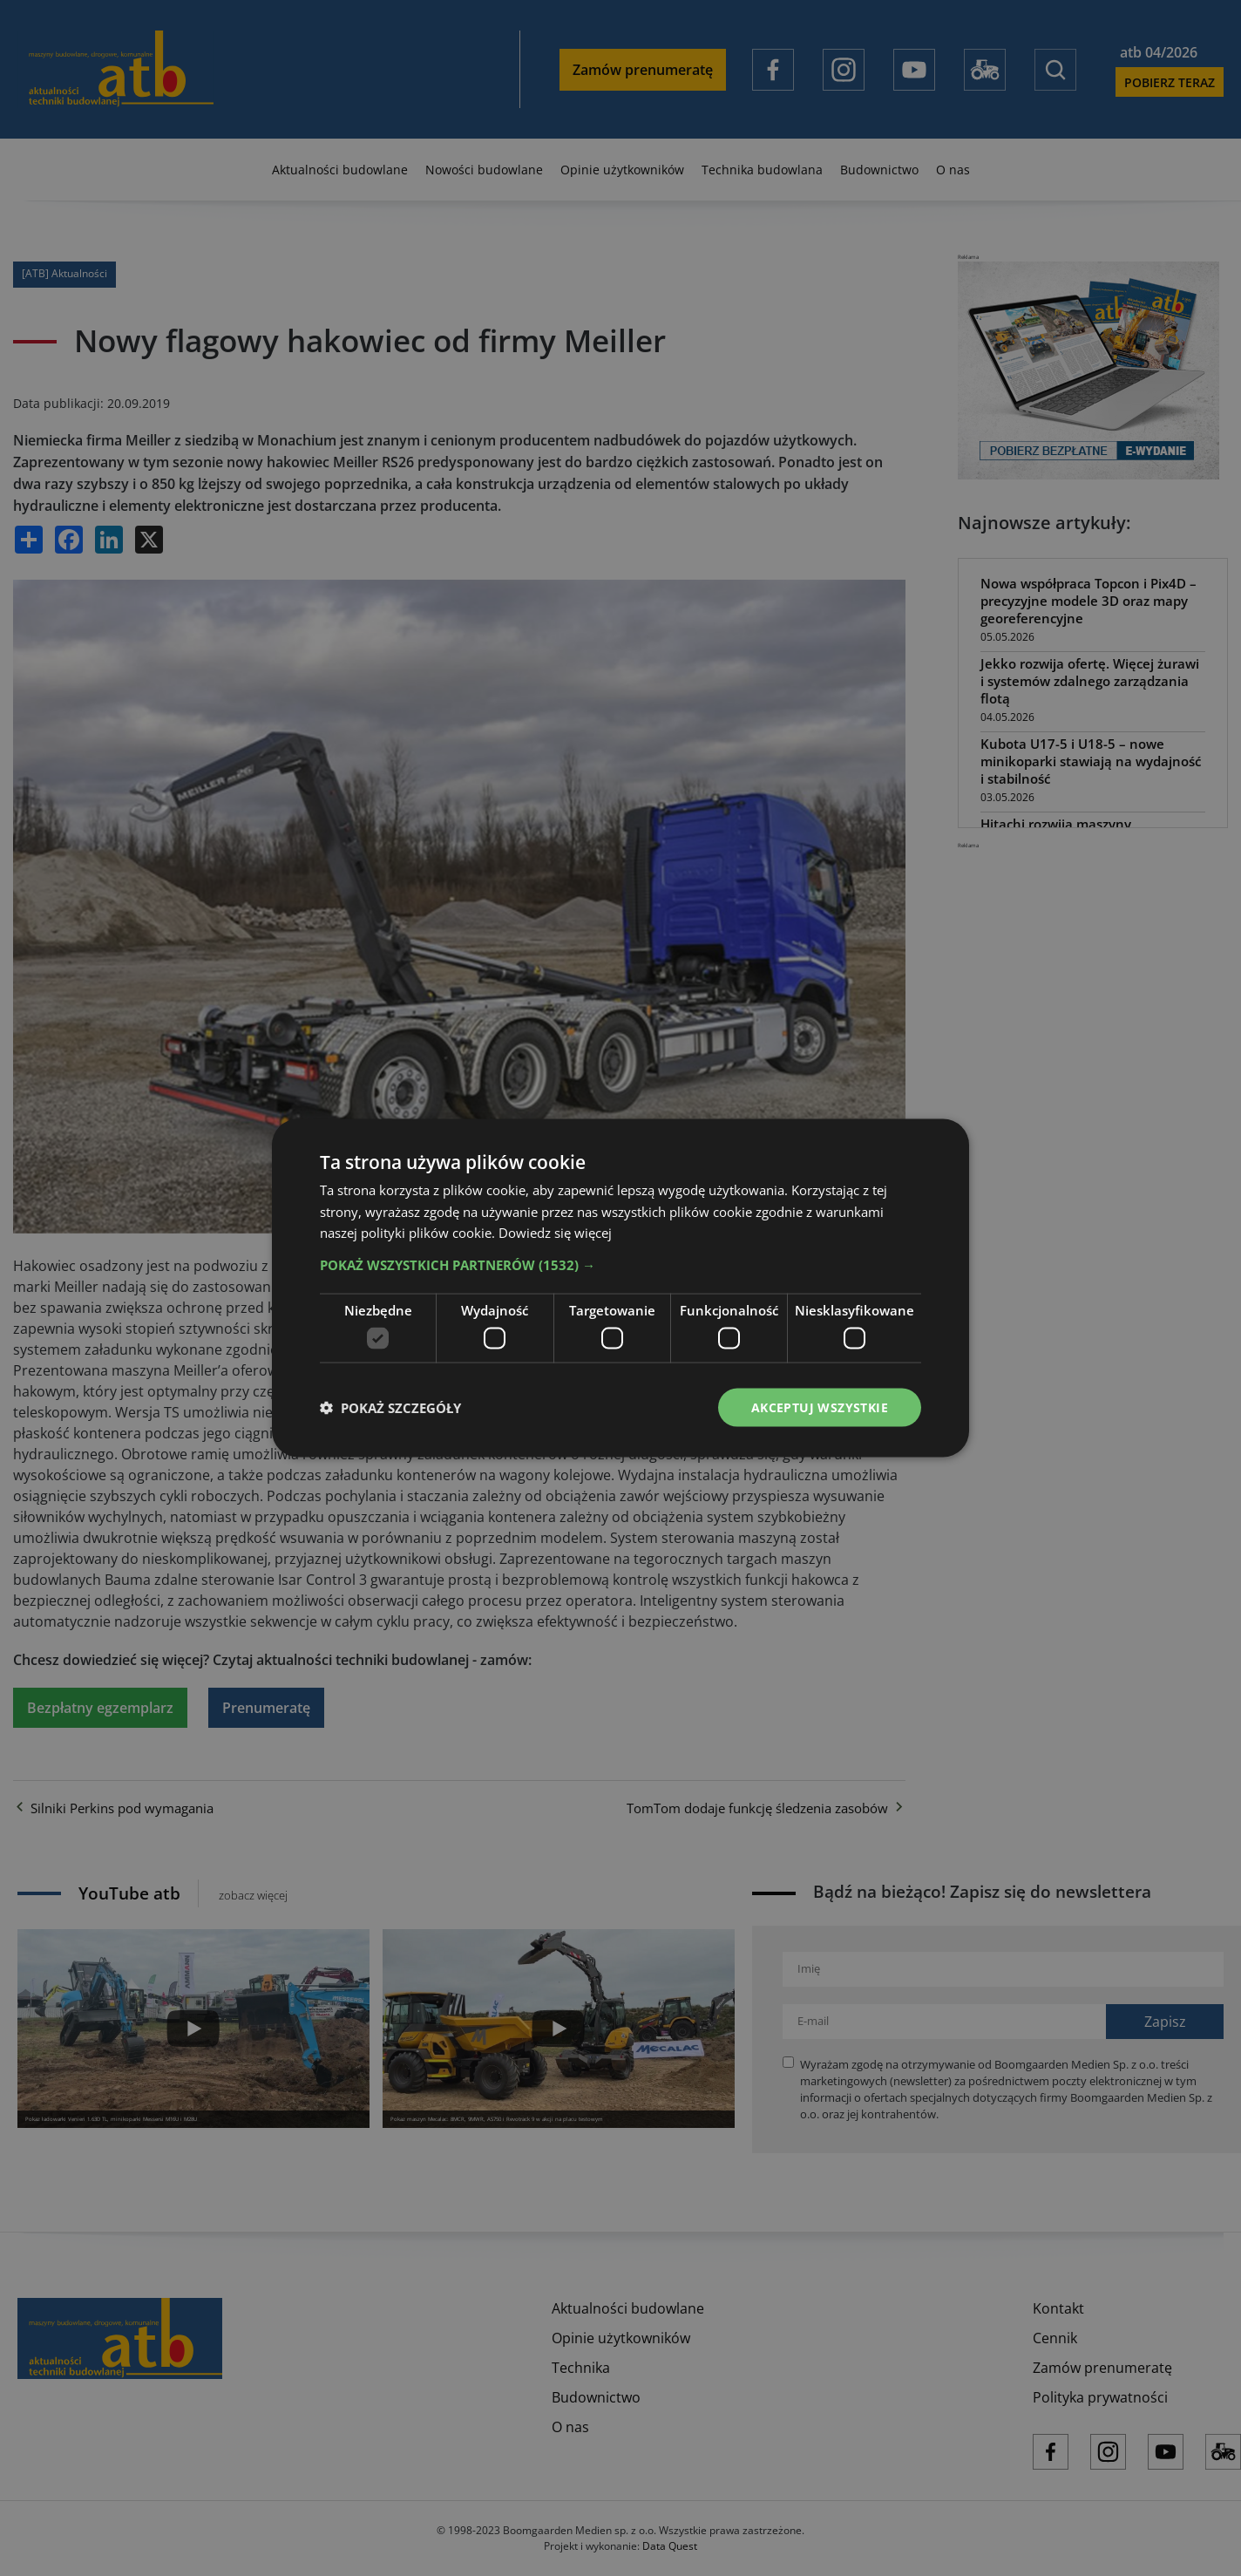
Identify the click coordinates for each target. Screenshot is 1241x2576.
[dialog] (620, 1288)
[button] (620, 1265)
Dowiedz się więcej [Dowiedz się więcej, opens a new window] (555, 1232)
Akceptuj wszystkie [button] (819, 1406)
